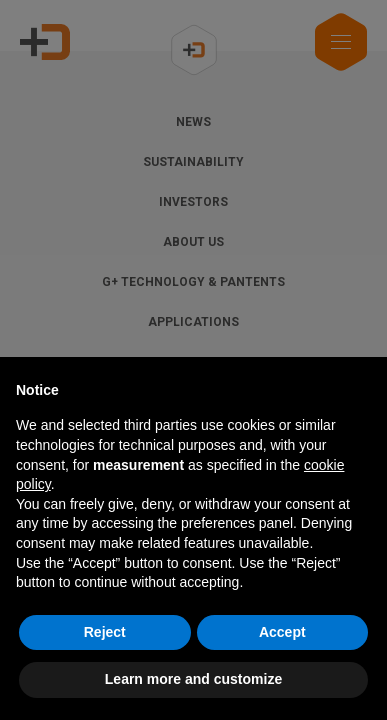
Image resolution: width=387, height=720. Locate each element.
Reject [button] (105, 632)
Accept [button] (282, 632)
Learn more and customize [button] (193, 679)
